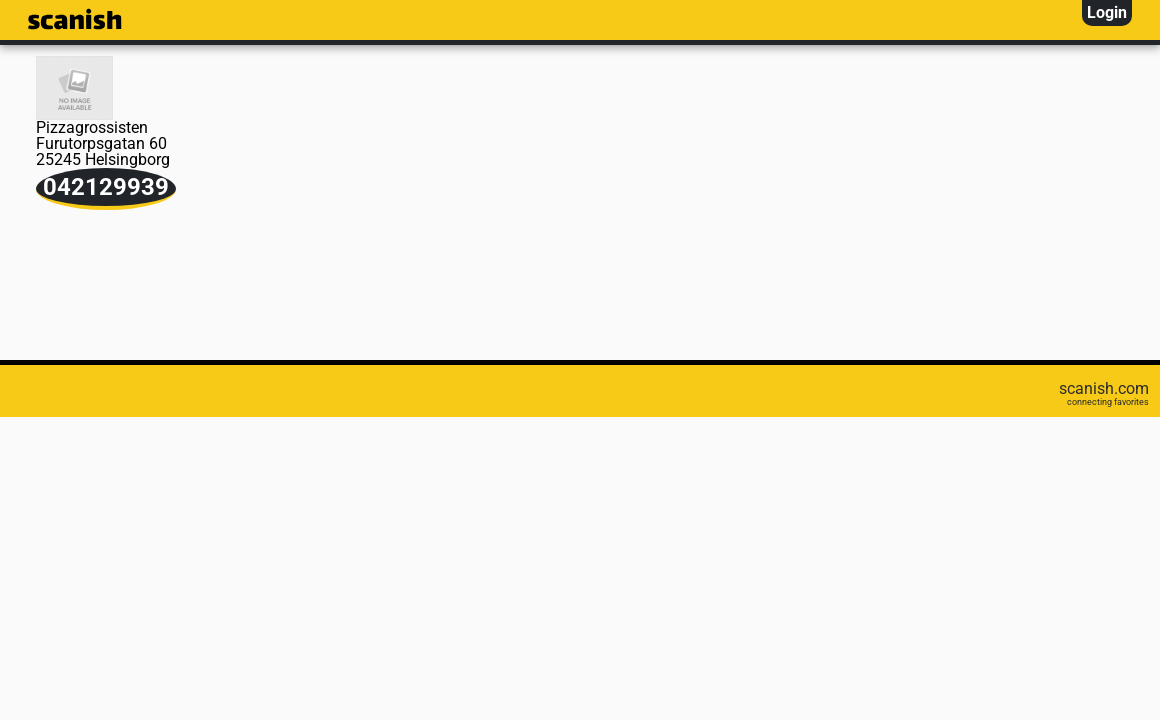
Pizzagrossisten (92, 127)
